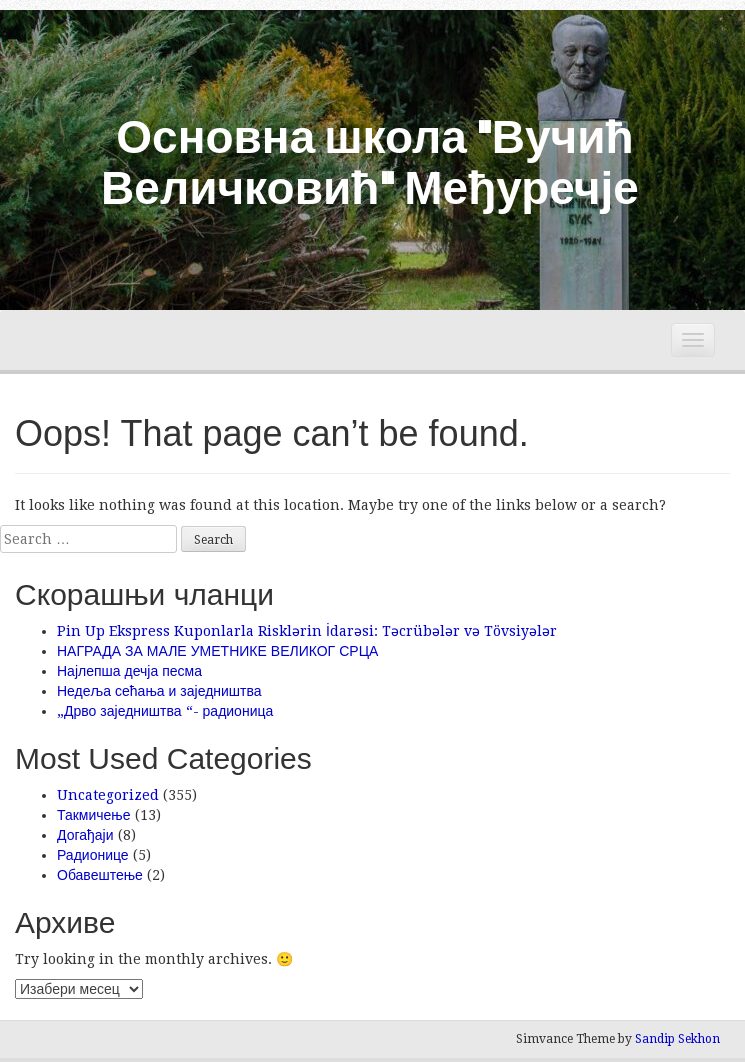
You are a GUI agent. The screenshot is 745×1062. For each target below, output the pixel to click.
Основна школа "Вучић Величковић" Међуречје (370, 160)
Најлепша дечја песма (129, 671)
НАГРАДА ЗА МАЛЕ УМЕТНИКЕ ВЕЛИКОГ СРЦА (217, 651)
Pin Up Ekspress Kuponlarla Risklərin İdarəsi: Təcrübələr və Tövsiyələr (307, 631)
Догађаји (85, 835)
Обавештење (100, 875)
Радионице (93, 855)
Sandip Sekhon (677, 1039)
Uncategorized (108, 795)
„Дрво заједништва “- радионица (165, 711)
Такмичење (94, 815)
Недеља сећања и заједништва (159, 691)
